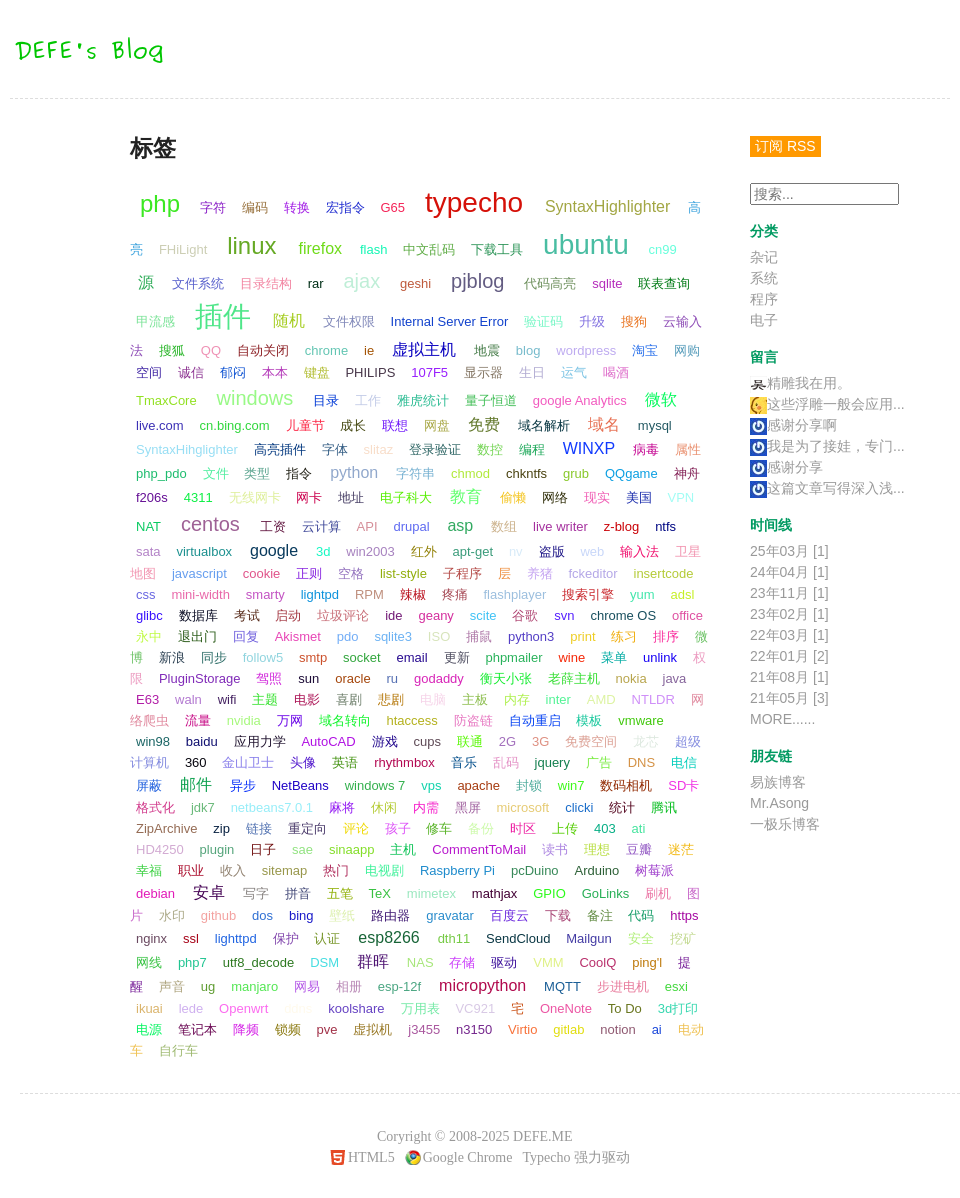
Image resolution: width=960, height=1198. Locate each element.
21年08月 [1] (789, 677)
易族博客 (778, 782)
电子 (764, 320)
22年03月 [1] (789, 635)
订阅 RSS (785, 146)
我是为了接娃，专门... (827, 446)
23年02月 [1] (789, 614)
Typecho (546, 1157)
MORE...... (782, 719)
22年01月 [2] (789, 656)
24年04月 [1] (789, 572)
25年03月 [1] (789, 551)
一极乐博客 (785, 824)
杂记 (764, 257)
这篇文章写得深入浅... (827, 488)
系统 (764, 278)
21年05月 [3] (789, 698)
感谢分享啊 (793, 425)
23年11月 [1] (789, 593)
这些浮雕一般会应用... (827, 404)
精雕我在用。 (800, 383)
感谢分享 (786, 467)
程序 (764, 299)
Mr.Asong (779, 803)
